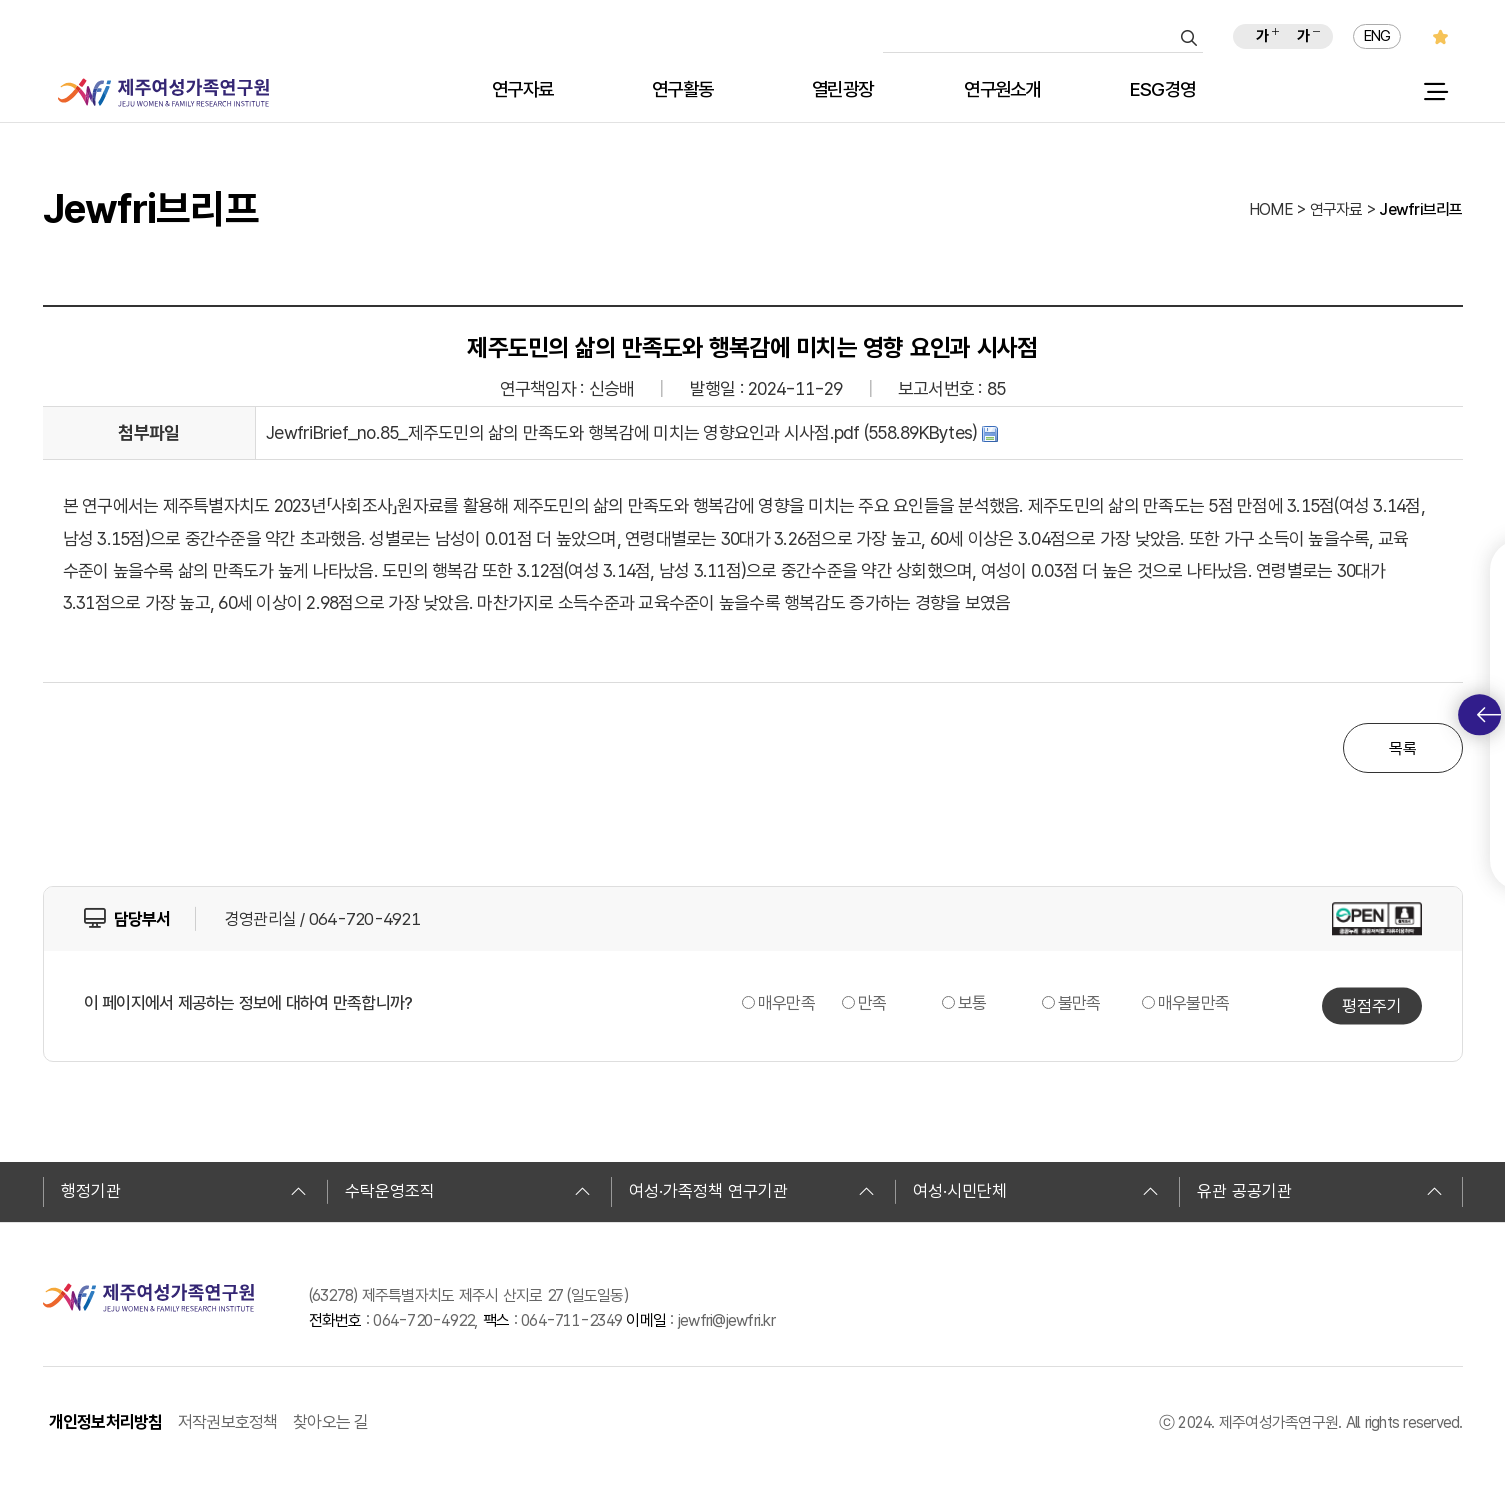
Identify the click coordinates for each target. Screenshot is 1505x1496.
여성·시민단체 (1036, 1191)
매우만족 (786, 1003)
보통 (972, 1003)
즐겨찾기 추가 (1440, 36)
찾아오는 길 (331, 1422)
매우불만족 (1193, 1003)
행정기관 (184, 1191)
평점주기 (1372, 1005)
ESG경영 (1162, 90)
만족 (872, 1003)
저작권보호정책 (228, 1422)
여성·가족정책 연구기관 (752, 1191)
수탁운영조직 (468, 1191)
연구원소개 (1002, 90)
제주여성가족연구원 (163, 92)
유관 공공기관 (1320, 1191)
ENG (1377, 36)
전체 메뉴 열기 (1435, 92)
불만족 (1079, 1003)
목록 (1402, 748)
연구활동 (682, 90)
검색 (1189, 38)
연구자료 (522, 90)
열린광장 (842, 90)
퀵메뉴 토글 (1489, 715)
